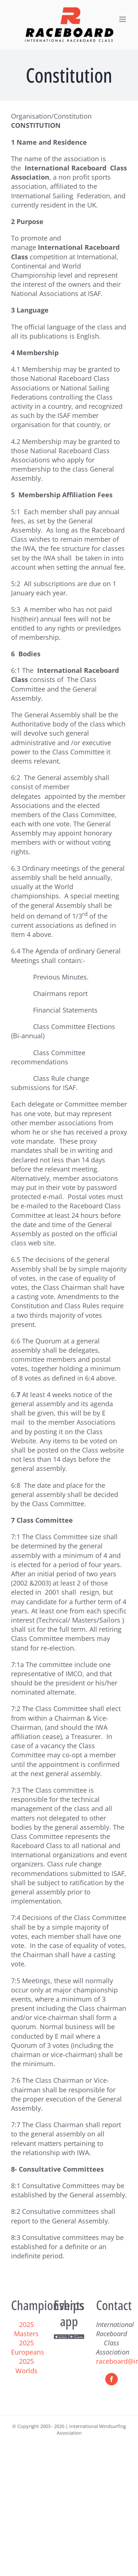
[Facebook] (111, 2379)
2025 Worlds (26, 2366)
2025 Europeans (27, 2347)
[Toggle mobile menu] (123, 19)
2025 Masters (26, 2329)
